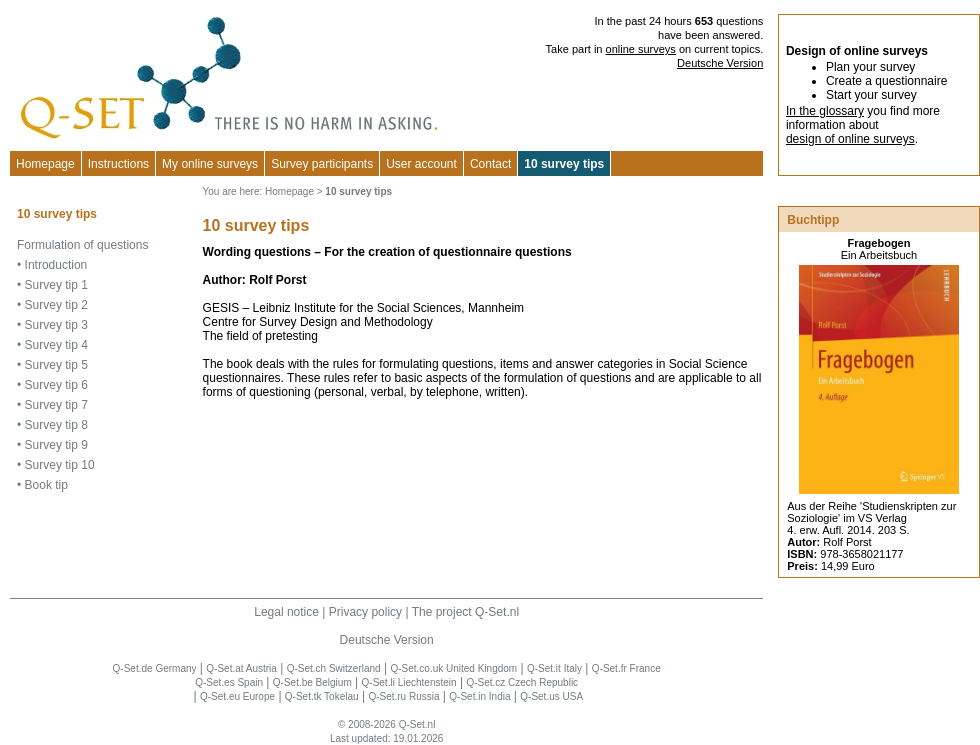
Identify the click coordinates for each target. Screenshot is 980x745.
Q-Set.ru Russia (403, 696)
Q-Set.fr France (626, 668)
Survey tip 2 (56, 305)
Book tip (46, 485)
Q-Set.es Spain (229, 682)
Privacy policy (365, 612)
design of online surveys (850, 139)
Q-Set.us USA (551, 696)
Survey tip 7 (56, 405)
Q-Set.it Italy (554, 668)
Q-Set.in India (479, 696)
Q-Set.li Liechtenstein (409, 682)
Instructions (118, 164)
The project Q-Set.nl (465, 612)
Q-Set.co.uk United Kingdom (453, 668)
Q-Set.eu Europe (237, 696)
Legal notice (286, 612)
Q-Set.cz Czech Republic (522, 682)
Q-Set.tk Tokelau (322, 696)
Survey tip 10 (60, 465)
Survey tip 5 (56, 365)
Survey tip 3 (56, 325)
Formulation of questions (82, 245)
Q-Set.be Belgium (312, 682)
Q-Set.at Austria (241, 668)
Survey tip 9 (56, 445)
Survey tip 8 (56, 425)
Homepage (45, 164)
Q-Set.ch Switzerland (334, 668)
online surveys (641, 49)
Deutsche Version (720, 63)
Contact (490, 164)
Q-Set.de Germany (155, 668)
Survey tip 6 (56, 385)
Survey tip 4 (56, 345)
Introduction (56, 265)
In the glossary (825, 111)
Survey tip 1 (56, 285)
